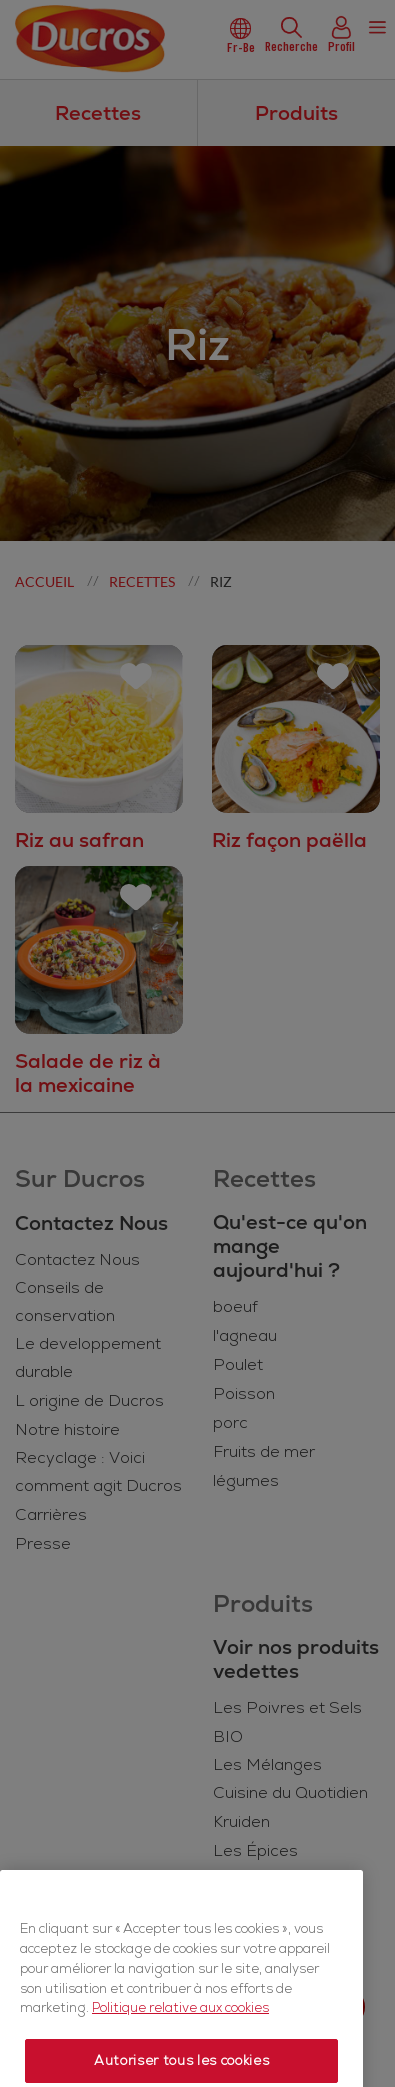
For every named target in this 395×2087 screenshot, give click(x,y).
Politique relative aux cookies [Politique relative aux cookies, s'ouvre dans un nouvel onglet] (180, 2041)
